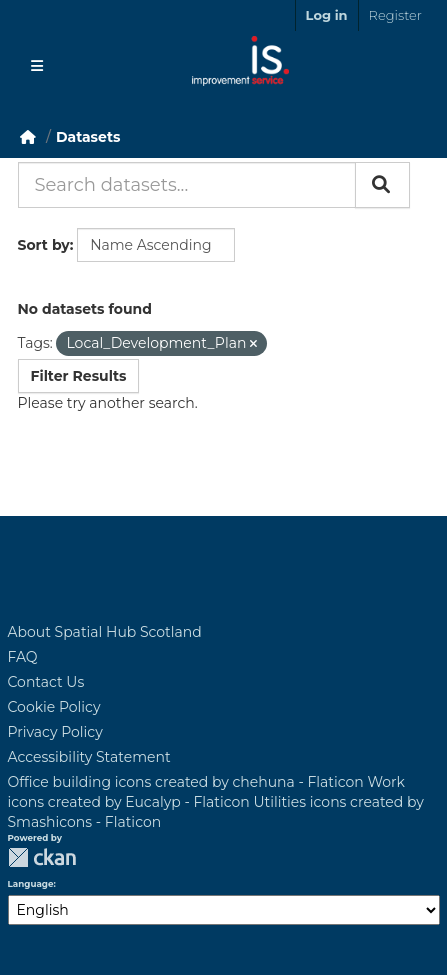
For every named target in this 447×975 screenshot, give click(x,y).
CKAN (42, 857)
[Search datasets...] (187, 185)
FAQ (23, 657)
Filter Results (79, 376)
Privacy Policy (55, 732)
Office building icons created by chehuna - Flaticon (186, 782)
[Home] (28, 137)
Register (395, 15)
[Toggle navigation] (37, 66)
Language (31, 884)
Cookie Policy (54, 707)
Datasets (88, 137)
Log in (327, 15)
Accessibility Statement (89, 757)
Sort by (44, 245)
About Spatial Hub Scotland (105, 632)
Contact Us (46, 682)
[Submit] (382, 185)
